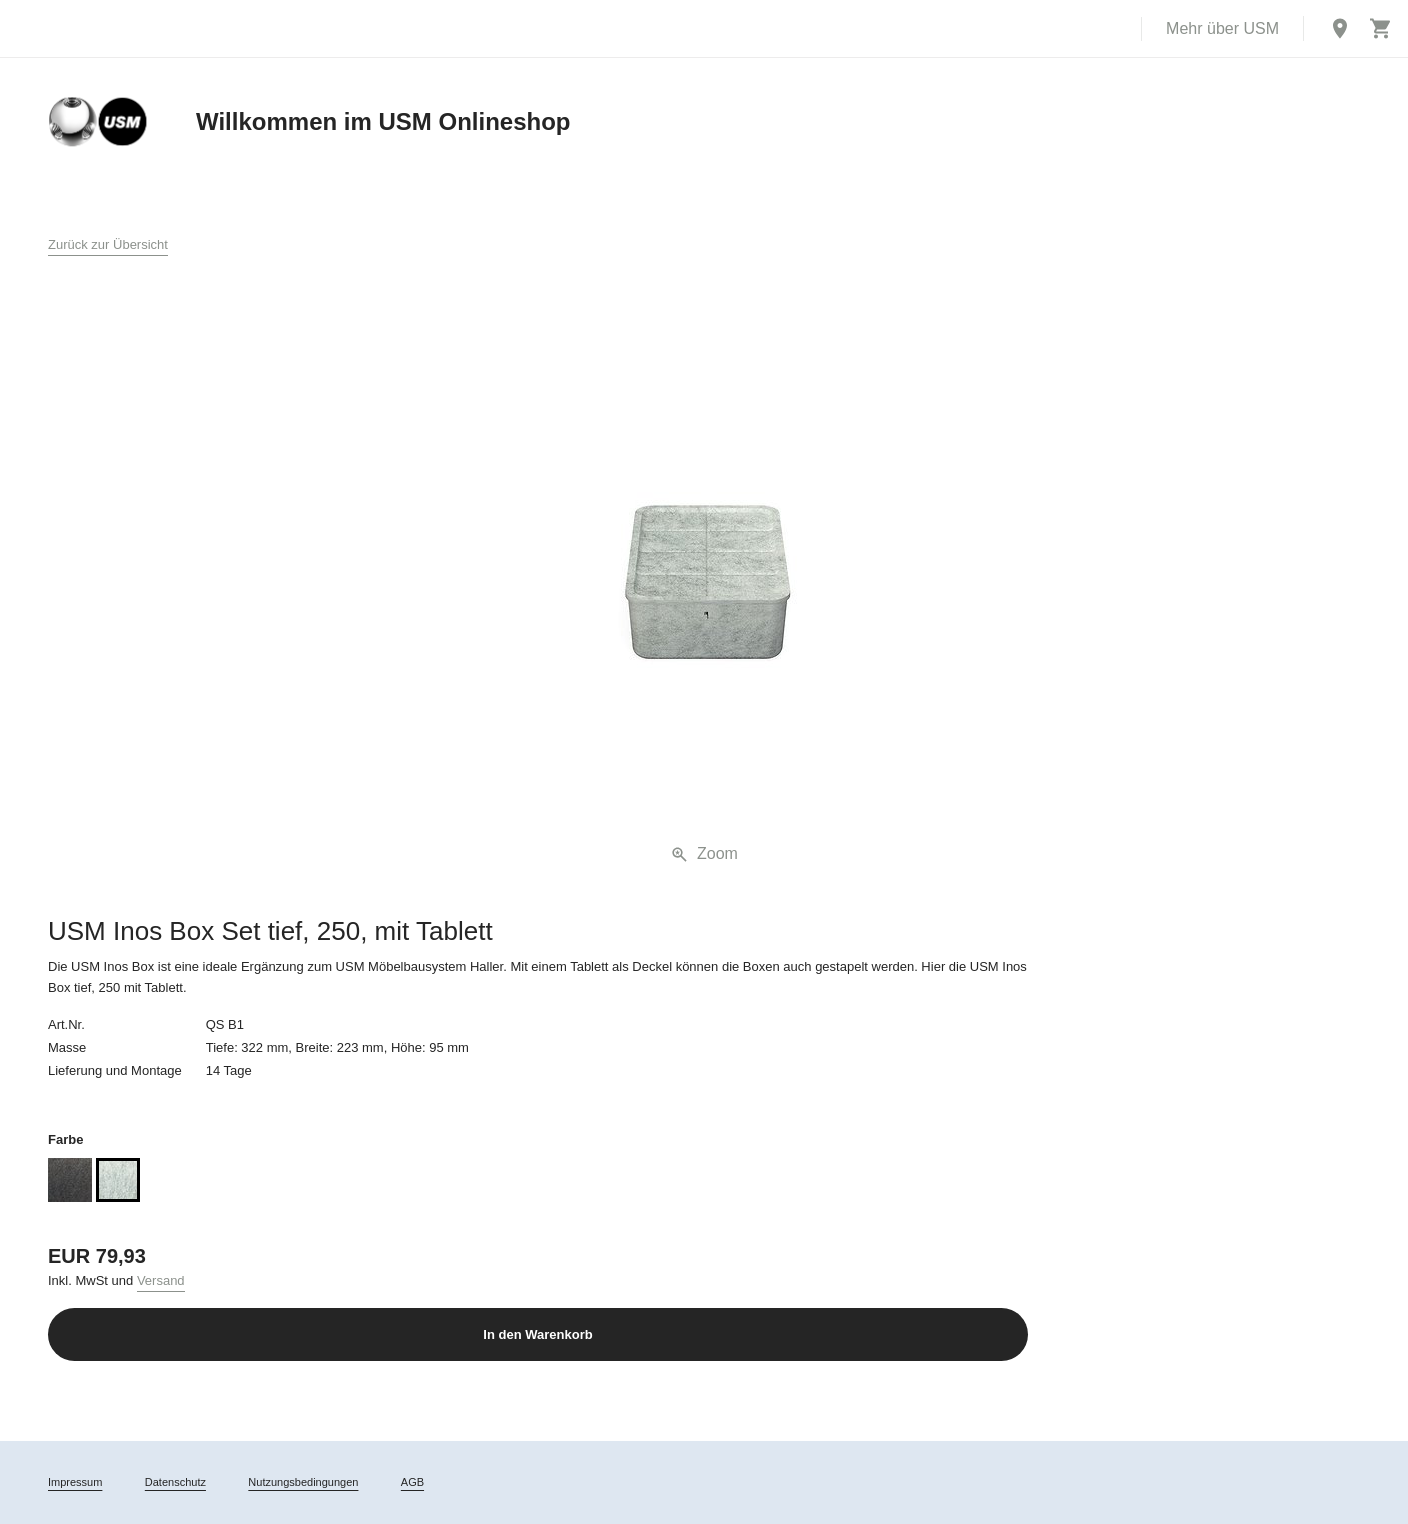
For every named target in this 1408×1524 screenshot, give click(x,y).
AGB (412, 1482)
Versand (161, 1280)
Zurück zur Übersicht (108, 244)
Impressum (75, 1482)
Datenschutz (175, 1482)
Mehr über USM (1222, 28)
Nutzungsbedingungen (303, 1482)
